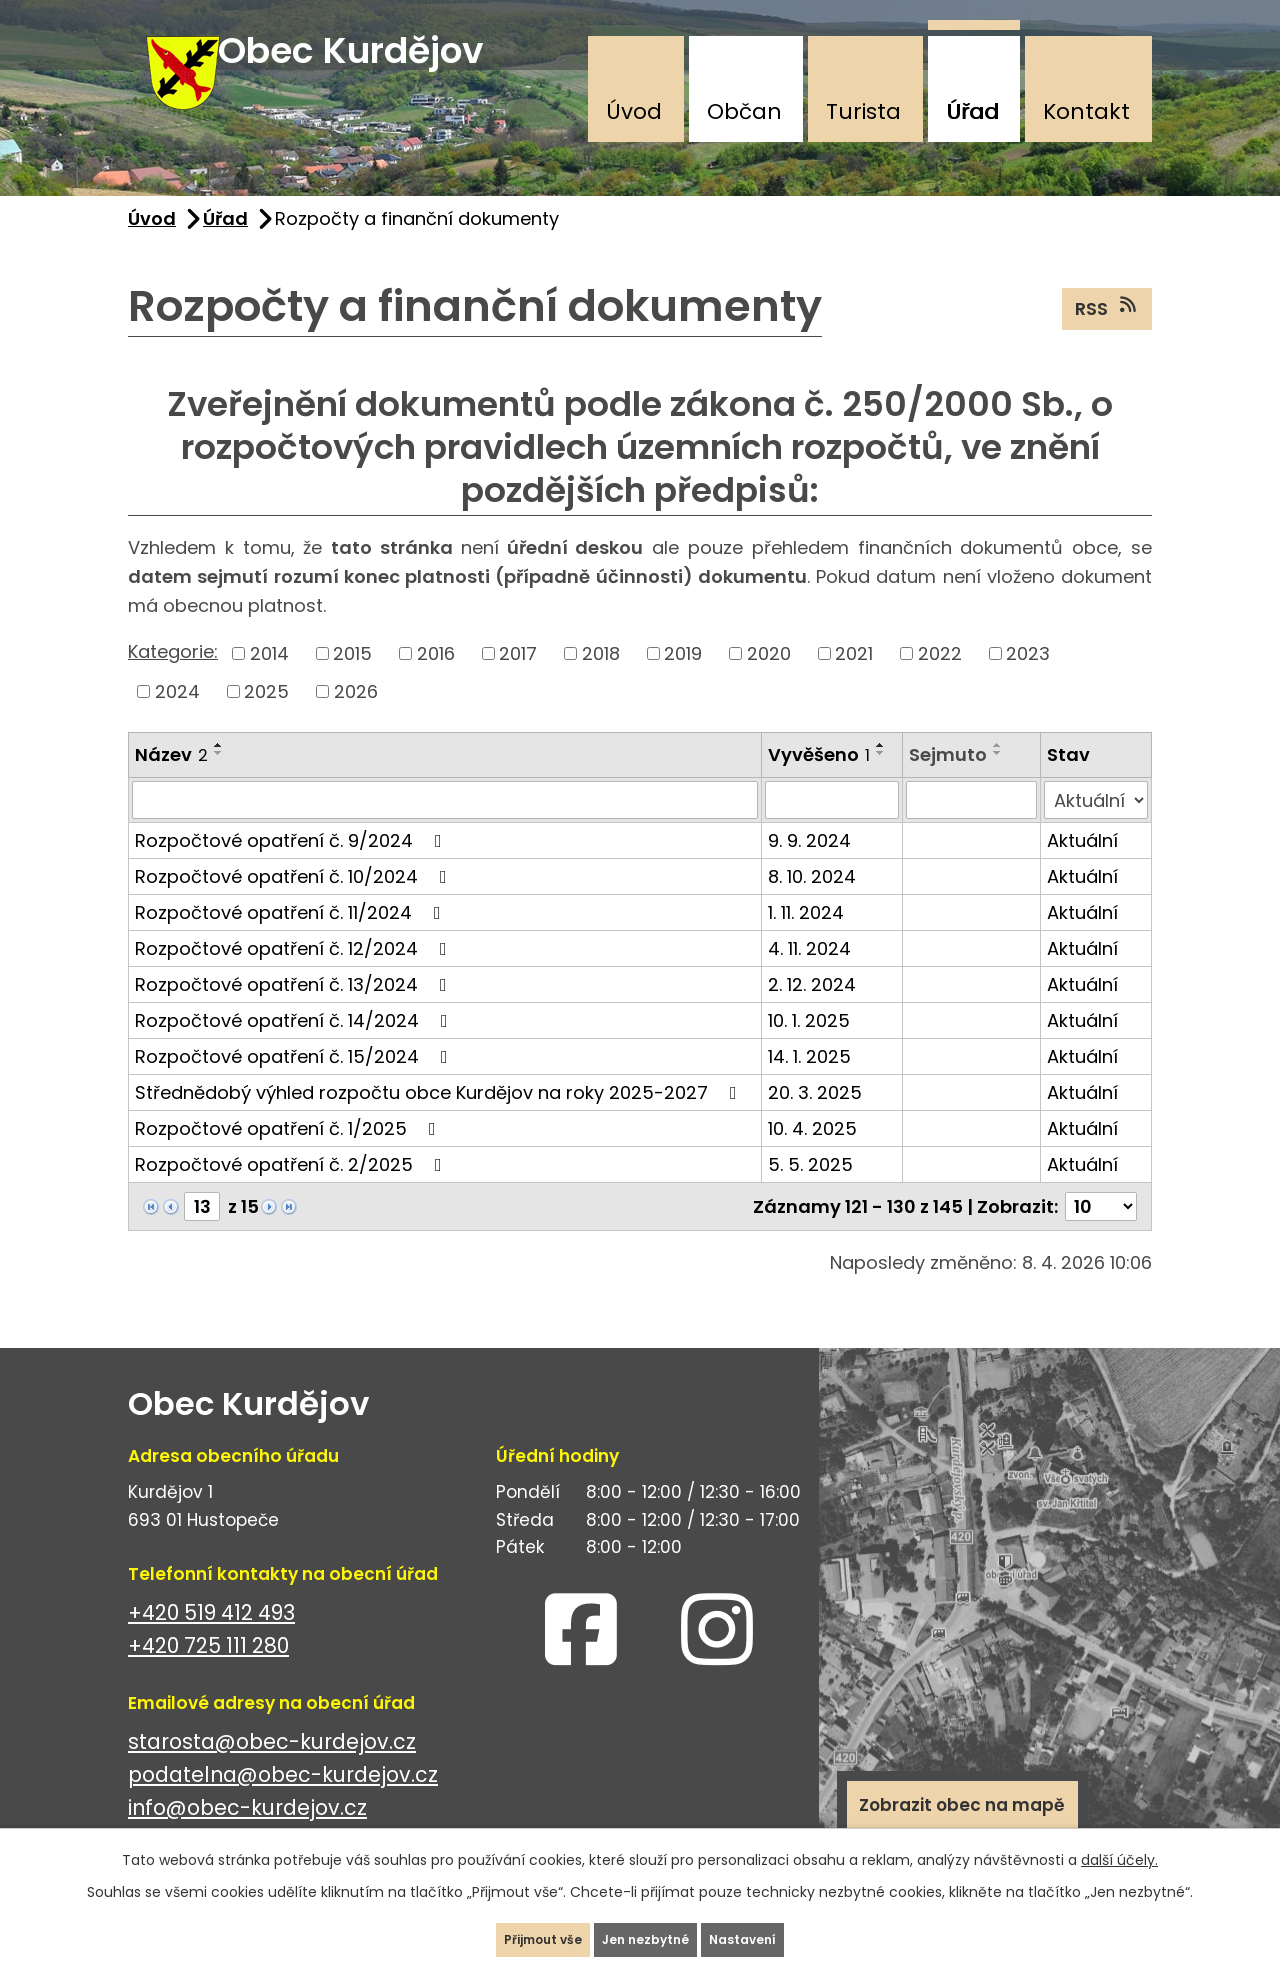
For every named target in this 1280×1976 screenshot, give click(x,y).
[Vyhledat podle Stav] (1096, 828)
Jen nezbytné (648, 1930)
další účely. (1119, 1841)
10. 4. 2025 (812, 1156)
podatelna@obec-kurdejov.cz (283, 1802)
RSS (1107, 336)
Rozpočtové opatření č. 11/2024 (292, 940)
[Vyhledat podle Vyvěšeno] (832, 828)
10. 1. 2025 (809, 1048)
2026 (356, 719)
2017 (518, 681)
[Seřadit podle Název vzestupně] (219, 773)
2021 (854, 681)
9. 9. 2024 (809, 868)
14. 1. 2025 (809, 1084)
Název (171, 782)
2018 (601, 681)
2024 (177, 719)
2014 (269, 681)
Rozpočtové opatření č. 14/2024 (295, 1048)
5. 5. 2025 (810, 1192)
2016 (436, 681)
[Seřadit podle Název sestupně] (219, 781)
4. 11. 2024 (809, 976)
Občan (744, 111)
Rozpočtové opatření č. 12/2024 (295, 976)
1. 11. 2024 (806, 940)
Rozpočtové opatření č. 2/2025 (292, 1192)
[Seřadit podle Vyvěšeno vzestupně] (881, 773)
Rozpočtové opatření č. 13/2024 (295, 1012)
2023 (1028, 681)
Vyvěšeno (819, 782)
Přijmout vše (503, 1930)
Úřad (972, 111)
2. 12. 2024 (812, 1012)
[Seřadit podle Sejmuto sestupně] (998, 781)
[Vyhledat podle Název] (445, 828)
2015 (352, 681)
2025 (266, 719)
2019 (683, 681)
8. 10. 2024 (812, 904)
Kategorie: (173, 680)
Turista (863, 111)
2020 (769, 681)
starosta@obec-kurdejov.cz (272, 1769)
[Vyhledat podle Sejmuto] (971, 828)
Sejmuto (948, 782)
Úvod (634, 111)
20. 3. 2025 (815, 1120)
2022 (940, 681)
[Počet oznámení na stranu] (1101, 1234)
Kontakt (1086, 111)
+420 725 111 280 (208, 1673)
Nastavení (784, 1930)
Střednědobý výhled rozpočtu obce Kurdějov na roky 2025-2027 (440, 1120)
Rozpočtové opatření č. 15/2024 (295, 1084)
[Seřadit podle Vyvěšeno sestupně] (881, 781)
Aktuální (1082, 868)
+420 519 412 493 (211, 1640)
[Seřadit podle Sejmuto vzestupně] (998, 773)
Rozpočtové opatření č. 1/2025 (289, 1156)
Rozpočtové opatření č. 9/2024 (292, 868)
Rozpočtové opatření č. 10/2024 (295, 904)
